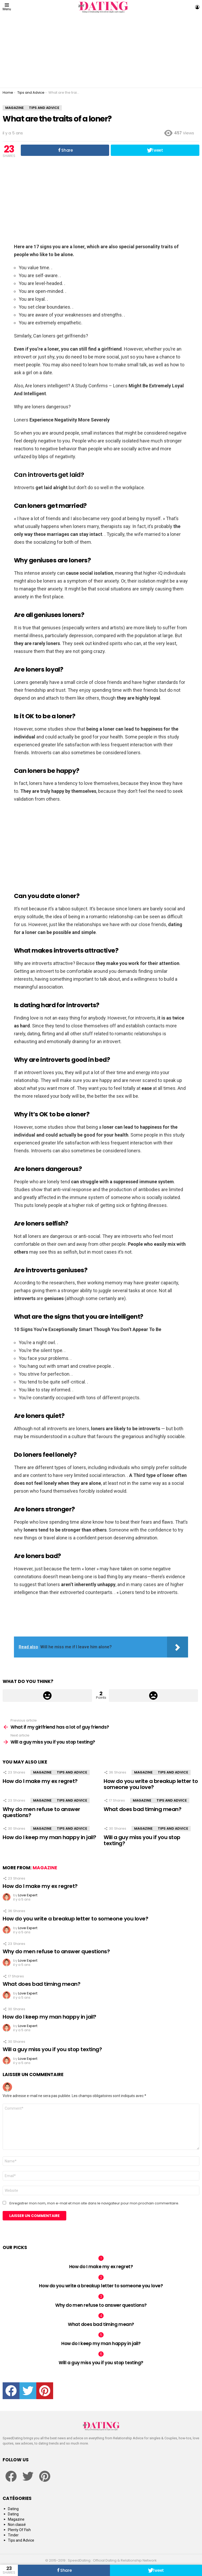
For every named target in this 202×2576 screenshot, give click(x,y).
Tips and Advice (72, 1772)
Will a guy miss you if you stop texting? (142, 1840)
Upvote (47, 1695)
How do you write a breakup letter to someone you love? (151, 1784)
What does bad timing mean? (142, 1809)
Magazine (42, 1772)
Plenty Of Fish (19, 2530)
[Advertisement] (101, 51)
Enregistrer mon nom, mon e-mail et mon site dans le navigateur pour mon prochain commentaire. (94, 2203)
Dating (13, 2509)
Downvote (153, 1695)
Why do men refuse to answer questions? (41, 1812)
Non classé (17, 2524)
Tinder (13, 2535)
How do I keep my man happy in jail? (49, 1837)
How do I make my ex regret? (40, 1781)
